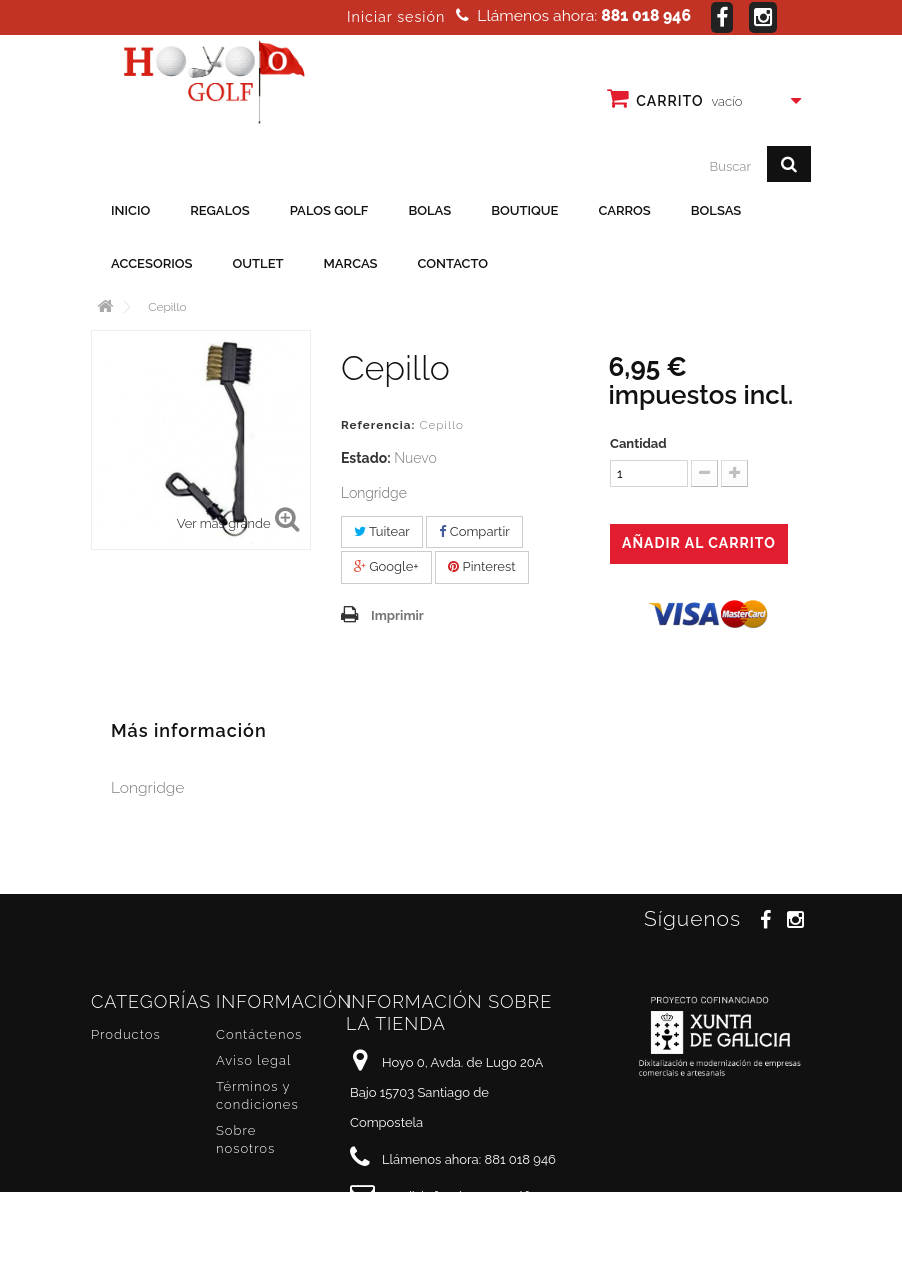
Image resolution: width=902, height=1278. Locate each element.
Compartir (474, 531)
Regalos (219, 210)
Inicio (130, 210)
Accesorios (152, 263)
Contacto (453, 263)
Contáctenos (259, 1034)
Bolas (429, 210)
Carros (624, 210)
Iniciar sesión (396, 17)
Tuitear (382, 531)
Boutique (524, 210)
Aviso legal (253, 1060)
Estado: (366, 458)
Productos (126, 1034)
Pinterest (481, 566)
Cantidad (638, 443)
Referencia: (378, 425)
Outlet (258, 263)
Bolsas (716, 210)
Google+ (386, 566)
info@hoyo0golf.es (484, 1196)
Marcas (351, 263)
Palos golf (329, 210)
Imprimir (397, 615)
